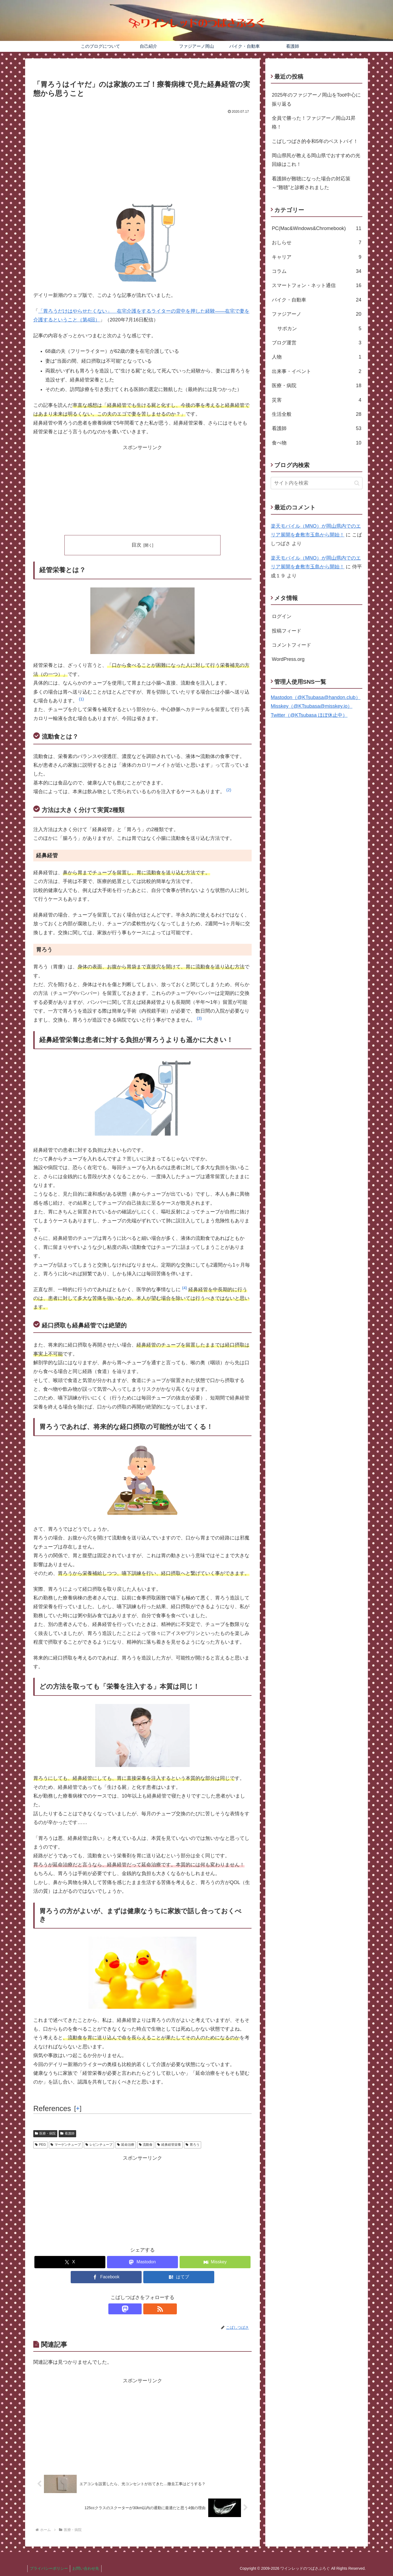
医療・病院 (45, 2133)
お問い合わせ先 (87, 2568)
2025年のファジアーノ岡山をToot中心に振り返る (316, 99)
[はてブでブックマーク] (178, 2277)
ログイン (281, 616)
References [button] (52, 2109)
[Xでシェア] (69, 2262)
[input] (316, 483)
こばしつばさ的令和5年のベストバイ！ (315, 141)
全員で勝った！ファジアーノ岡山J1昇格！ (314, 122)
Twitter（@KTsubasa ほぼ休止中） (309, 715)
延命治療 (125, 2145)
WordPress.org (288, 659)
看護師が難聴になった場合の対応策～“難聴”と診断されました (311, 183)
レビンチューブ (98, 2145)
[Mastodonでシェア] (142, 2262)
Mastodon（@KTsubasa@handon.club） (316, 697)
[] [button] (78, 2108)
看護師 (67, 2133)
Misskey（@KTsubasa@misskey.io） (311, 706)
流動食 (146, 2145)
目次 (136, 545)
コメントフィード (291, 645)
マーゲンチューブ (65, 2145)
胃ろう (193, 2145)
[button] (81, 700)
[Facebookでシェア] (106, 2277)
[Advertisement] (142, 156)
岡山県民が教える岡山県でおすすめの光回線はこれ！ (316, 160)
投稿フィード (286, 631)
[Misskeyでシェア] (215, 2262)
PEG (40, 2145)
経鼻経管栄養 (169, 2145)
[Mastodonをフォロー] (136, 2308)
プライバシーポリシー (49, 2568)
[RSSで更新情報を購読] (148, 2308)
